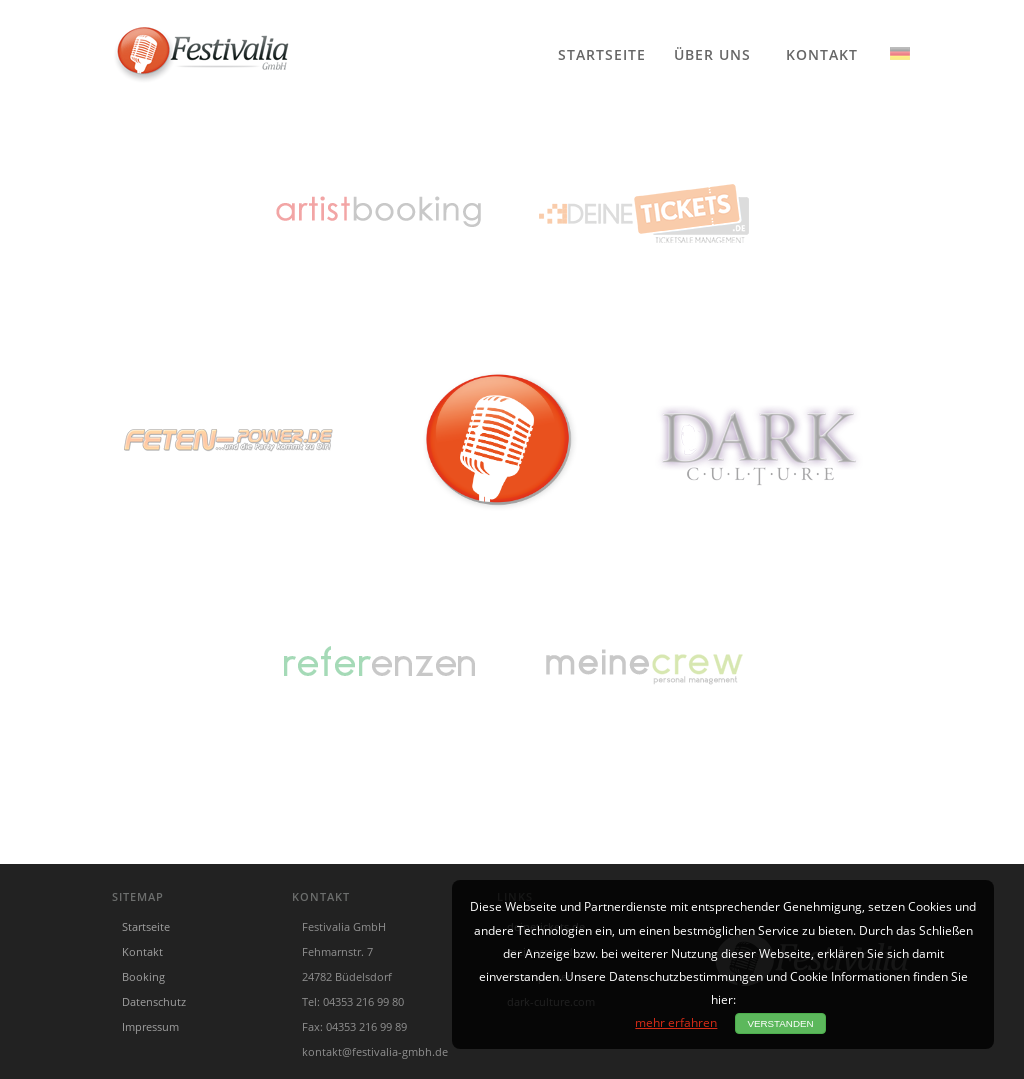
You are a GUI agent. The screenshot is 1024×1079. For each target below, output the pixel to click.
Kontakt (822, 53)
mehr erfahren (676, 1022)
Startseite (602, 53)
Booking (143, 976)
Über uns (712, 53)
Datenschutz (154, 1001)
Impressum (150, 1026)
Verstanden (780, 1023)
